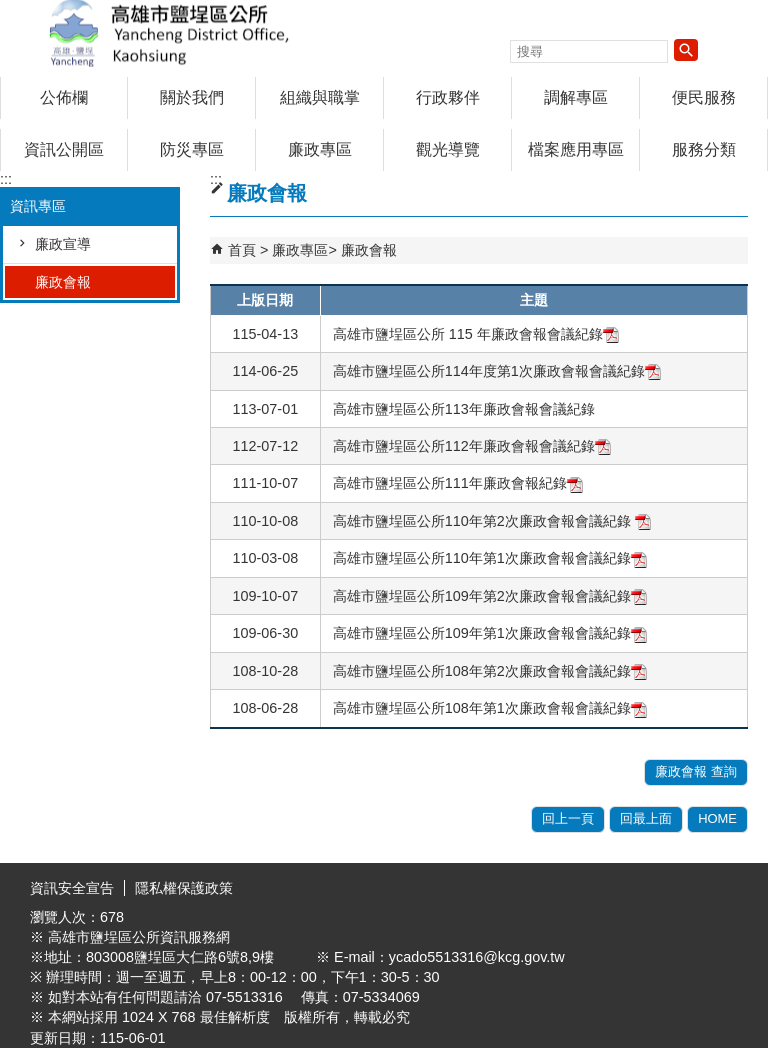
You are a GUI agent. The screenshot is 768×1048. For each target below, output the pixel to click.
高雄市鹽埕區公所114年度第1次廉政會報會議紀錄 (497, 371)
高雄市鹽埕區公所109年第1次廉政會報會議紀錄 (490, 633)
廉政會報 (63, 282)
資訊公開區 (64, 149)
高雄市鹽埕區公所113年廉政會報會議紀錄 (464, 409)
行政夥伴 (448, 97)
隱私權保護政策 (184, 888)
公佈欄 (64, 97)
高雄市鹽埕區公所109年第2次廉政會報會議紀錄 (490, 596)
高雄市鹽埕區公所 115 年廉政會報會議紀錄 (476, 334)
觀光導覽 (448, 149)
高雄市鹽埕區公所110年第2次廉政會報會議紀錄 (492, 521)
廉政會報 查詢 (696, 771)
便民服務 (704, 97)
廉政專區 (320, 149)
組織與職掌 (320, 97)
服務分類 (704, 149)
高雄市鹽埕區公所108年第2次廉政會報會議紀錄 (490, 671)
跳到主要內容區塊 (10, 10)
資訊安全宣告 (72, 888)
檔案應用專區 (576, 149)
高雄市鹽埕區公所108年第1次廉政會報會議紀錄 (490, 708)
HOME (717, 818)
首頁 (242, 250)
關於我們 (192, 97)
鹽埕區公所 (169, 33)
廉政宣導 (63, 244)
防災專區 (192, 149)
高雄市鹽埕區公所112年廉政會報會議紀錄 (472, 446)
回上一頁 (568, 818)
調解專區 (576, 97)
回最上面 (646, 818)
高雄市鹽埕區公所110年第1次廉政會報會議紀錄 (490, 558)
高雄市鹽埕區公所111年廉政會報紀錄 (458, 483)
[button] (686, 50)
